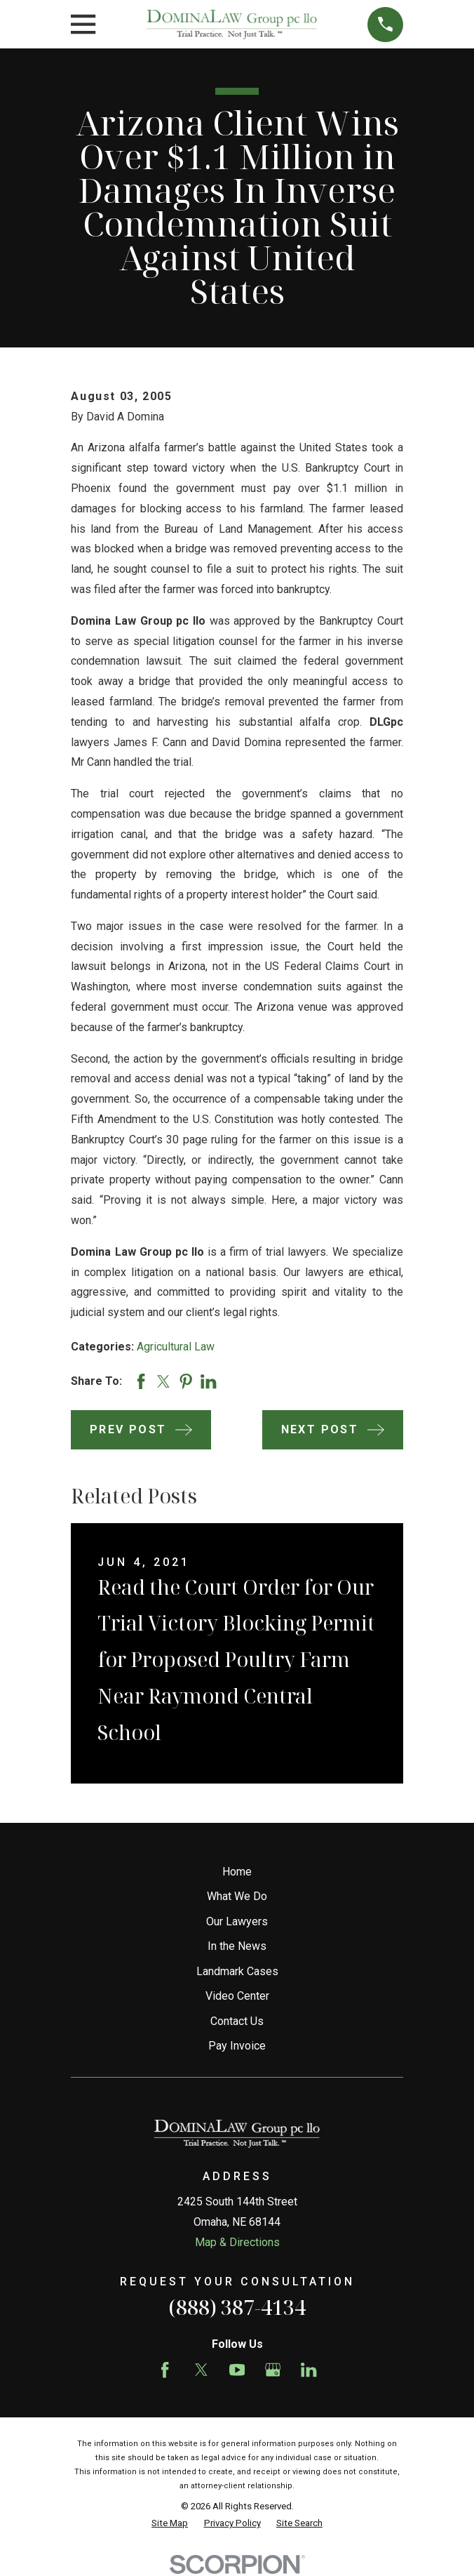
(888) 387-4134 (237, 2307)
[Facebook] (164, 2369)
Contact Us (237, 2021)
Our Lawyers (237, 1921)
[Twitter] (201, 2369)
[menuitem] (169, 2523)
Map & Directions (237, 2242)
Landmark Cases (237, 1971)
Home (237, 1871)
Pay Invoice (237, 2045)
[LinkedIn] (308, 2369)
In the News (237, 1946)
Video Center (237, 1996)
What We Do (237, 1896)
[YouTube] (237, 2369)
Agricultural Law (176, 1346)
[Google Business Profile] (272, 2369)
